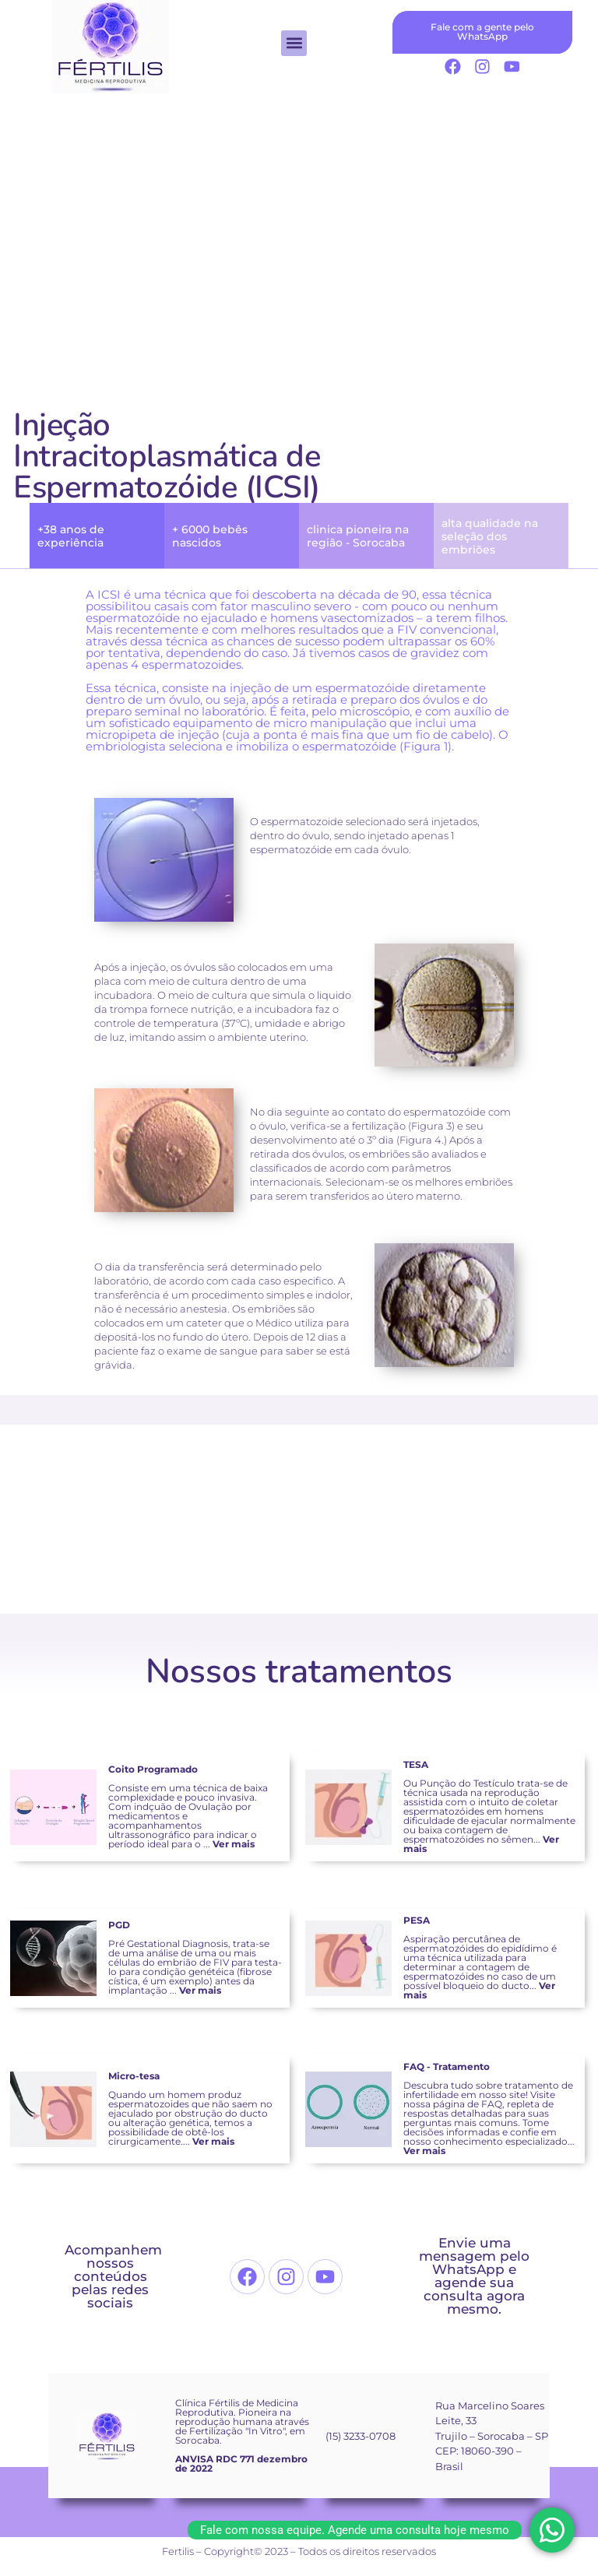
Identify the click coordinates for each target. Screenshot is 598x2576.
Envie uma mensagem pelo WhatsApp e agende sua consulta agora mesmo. (474, 2276)
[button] (294, 43)
